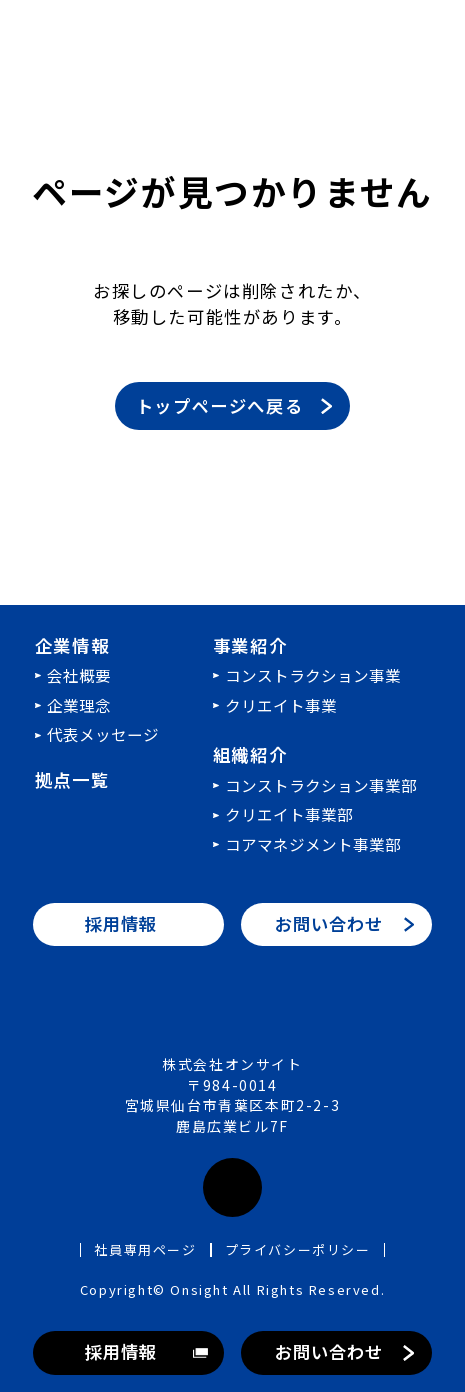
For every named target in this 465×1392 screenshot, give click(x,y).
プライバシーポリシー (298, 1250)
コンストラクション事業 (313, 675)
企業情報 (72, 645)
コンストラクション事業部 (321, 785)
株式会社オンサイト (232, 1011)
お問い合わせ (328, 1351)
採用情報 (120, 1351)
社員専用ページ (145, 1250)
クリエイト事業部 (289, 814)
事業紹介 (250, 645)
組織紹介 (250, 754)
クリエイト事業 (281, 705)
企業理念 (79, 705)
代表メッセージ (103, 734)
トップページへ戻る (219, 405)
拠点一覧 (72, 779)
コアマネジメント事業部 (313, 844)
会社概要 (79, 675)
